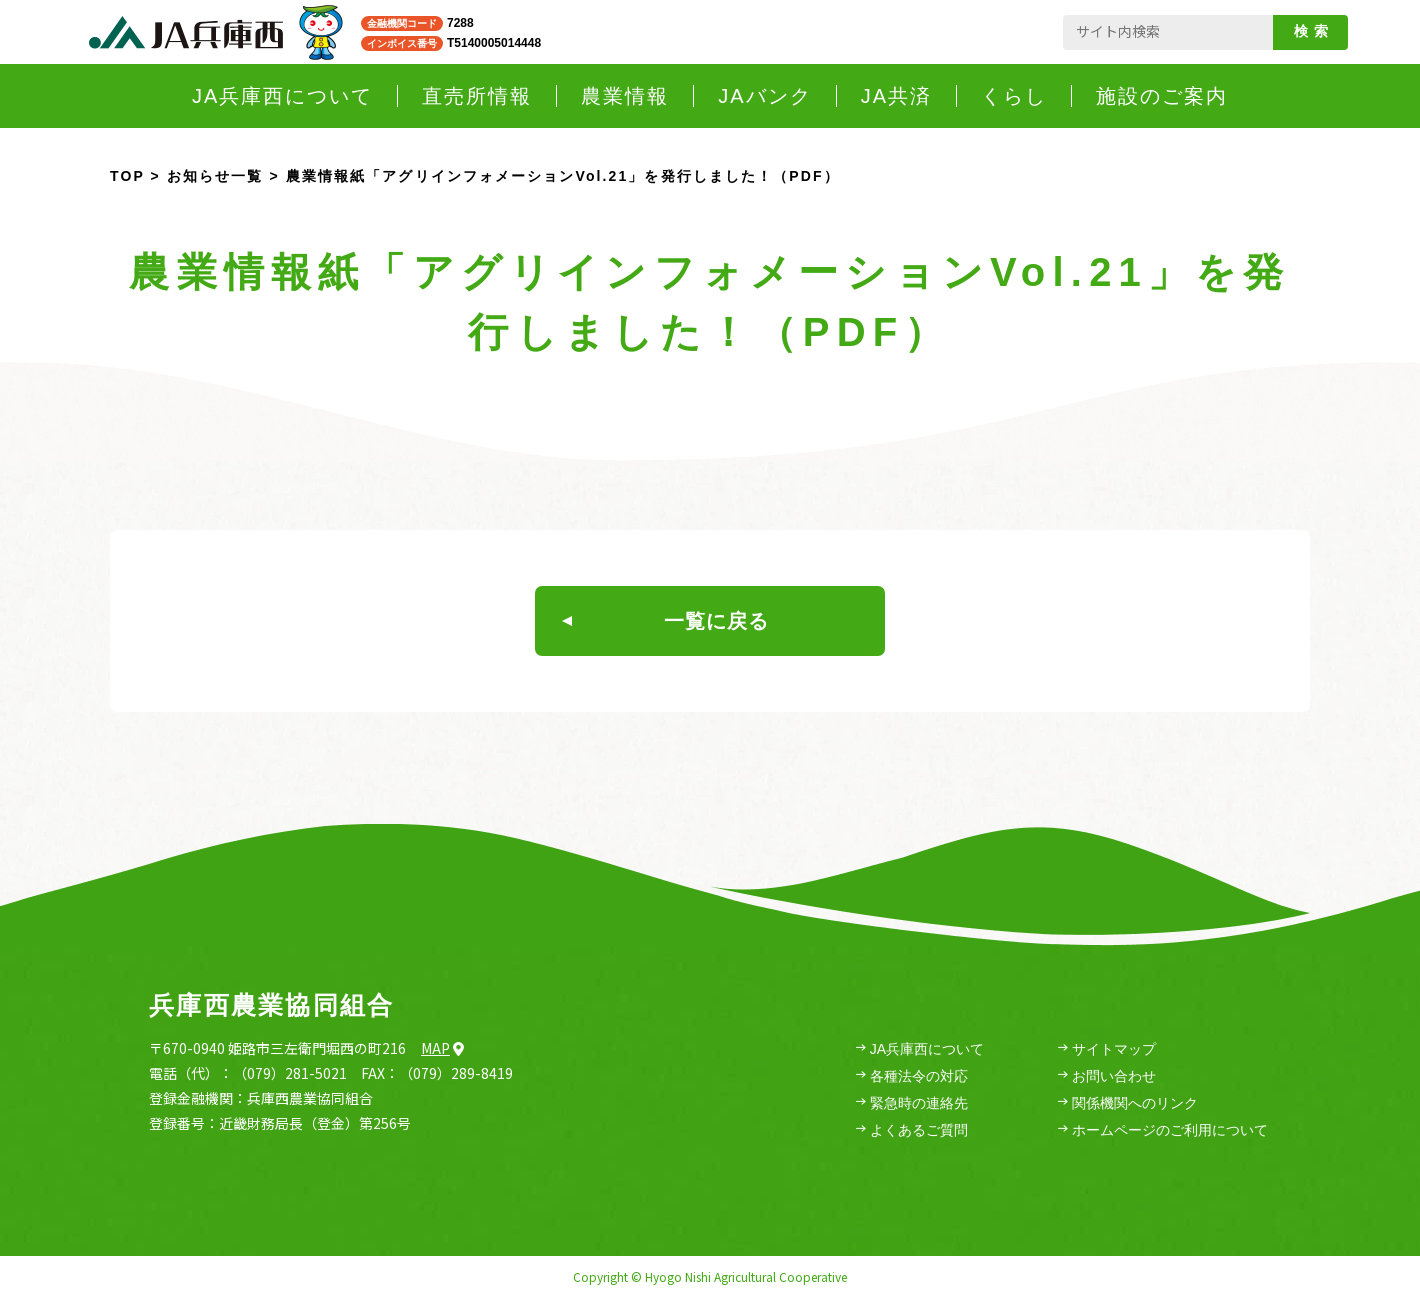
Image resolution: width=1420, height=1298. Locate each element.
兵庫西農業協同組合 (271, 1005)
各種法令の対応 (912, 1076)
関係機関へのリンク (1128, 1103)
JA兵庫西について (920, 1049)
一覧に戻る (665, 621)
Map (442, 1048)
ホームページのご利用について (1163, 1130)
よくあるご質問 (912, 1130)
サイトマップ (1107, 1049)
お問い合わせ (1107, 1076)
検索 (1314, 31)
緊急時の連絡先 (912, 1103)
